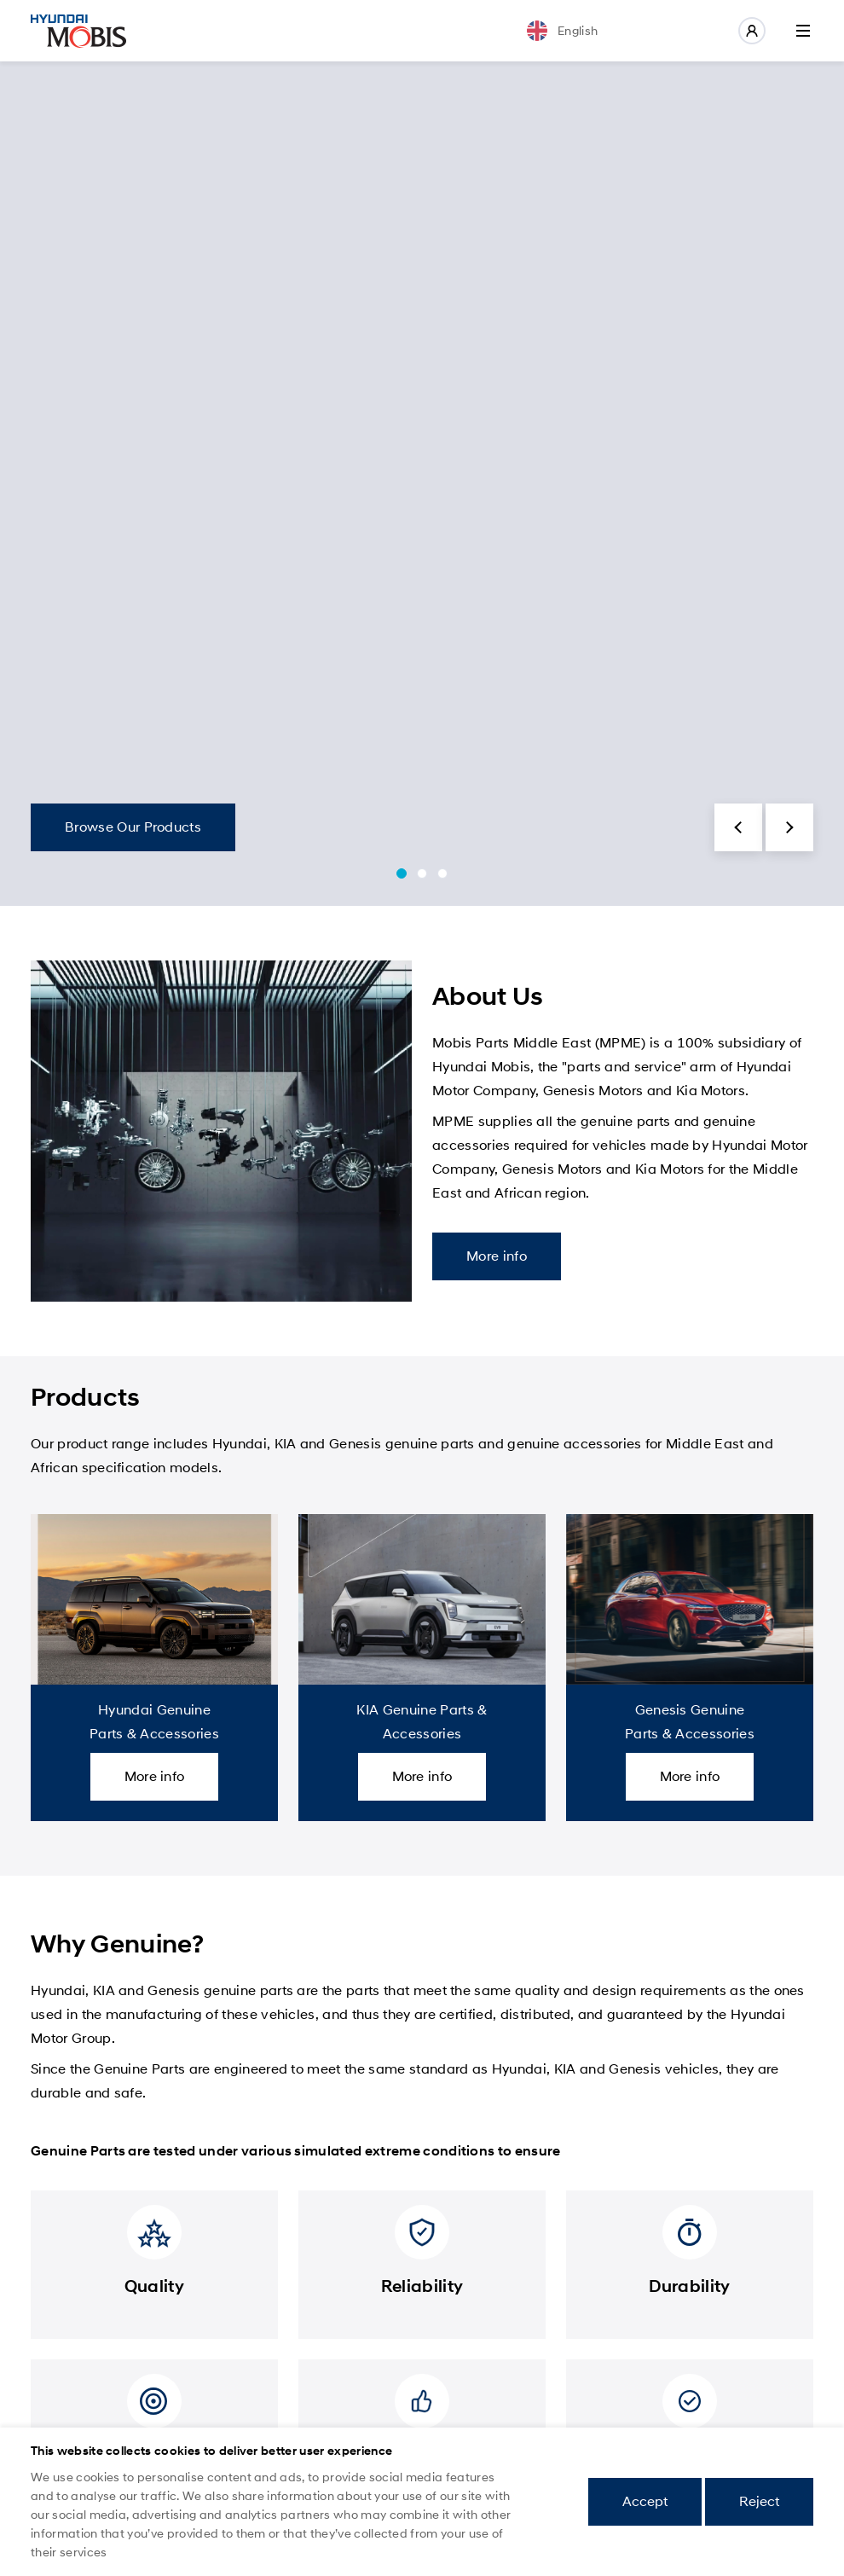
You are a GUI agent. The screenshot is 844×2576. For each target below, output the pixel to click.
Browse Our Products (133, 827)
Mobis (78, 31)
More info (496, 1256)
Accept (645, 2501)
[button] (738, 827)
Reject (759, 2501)
